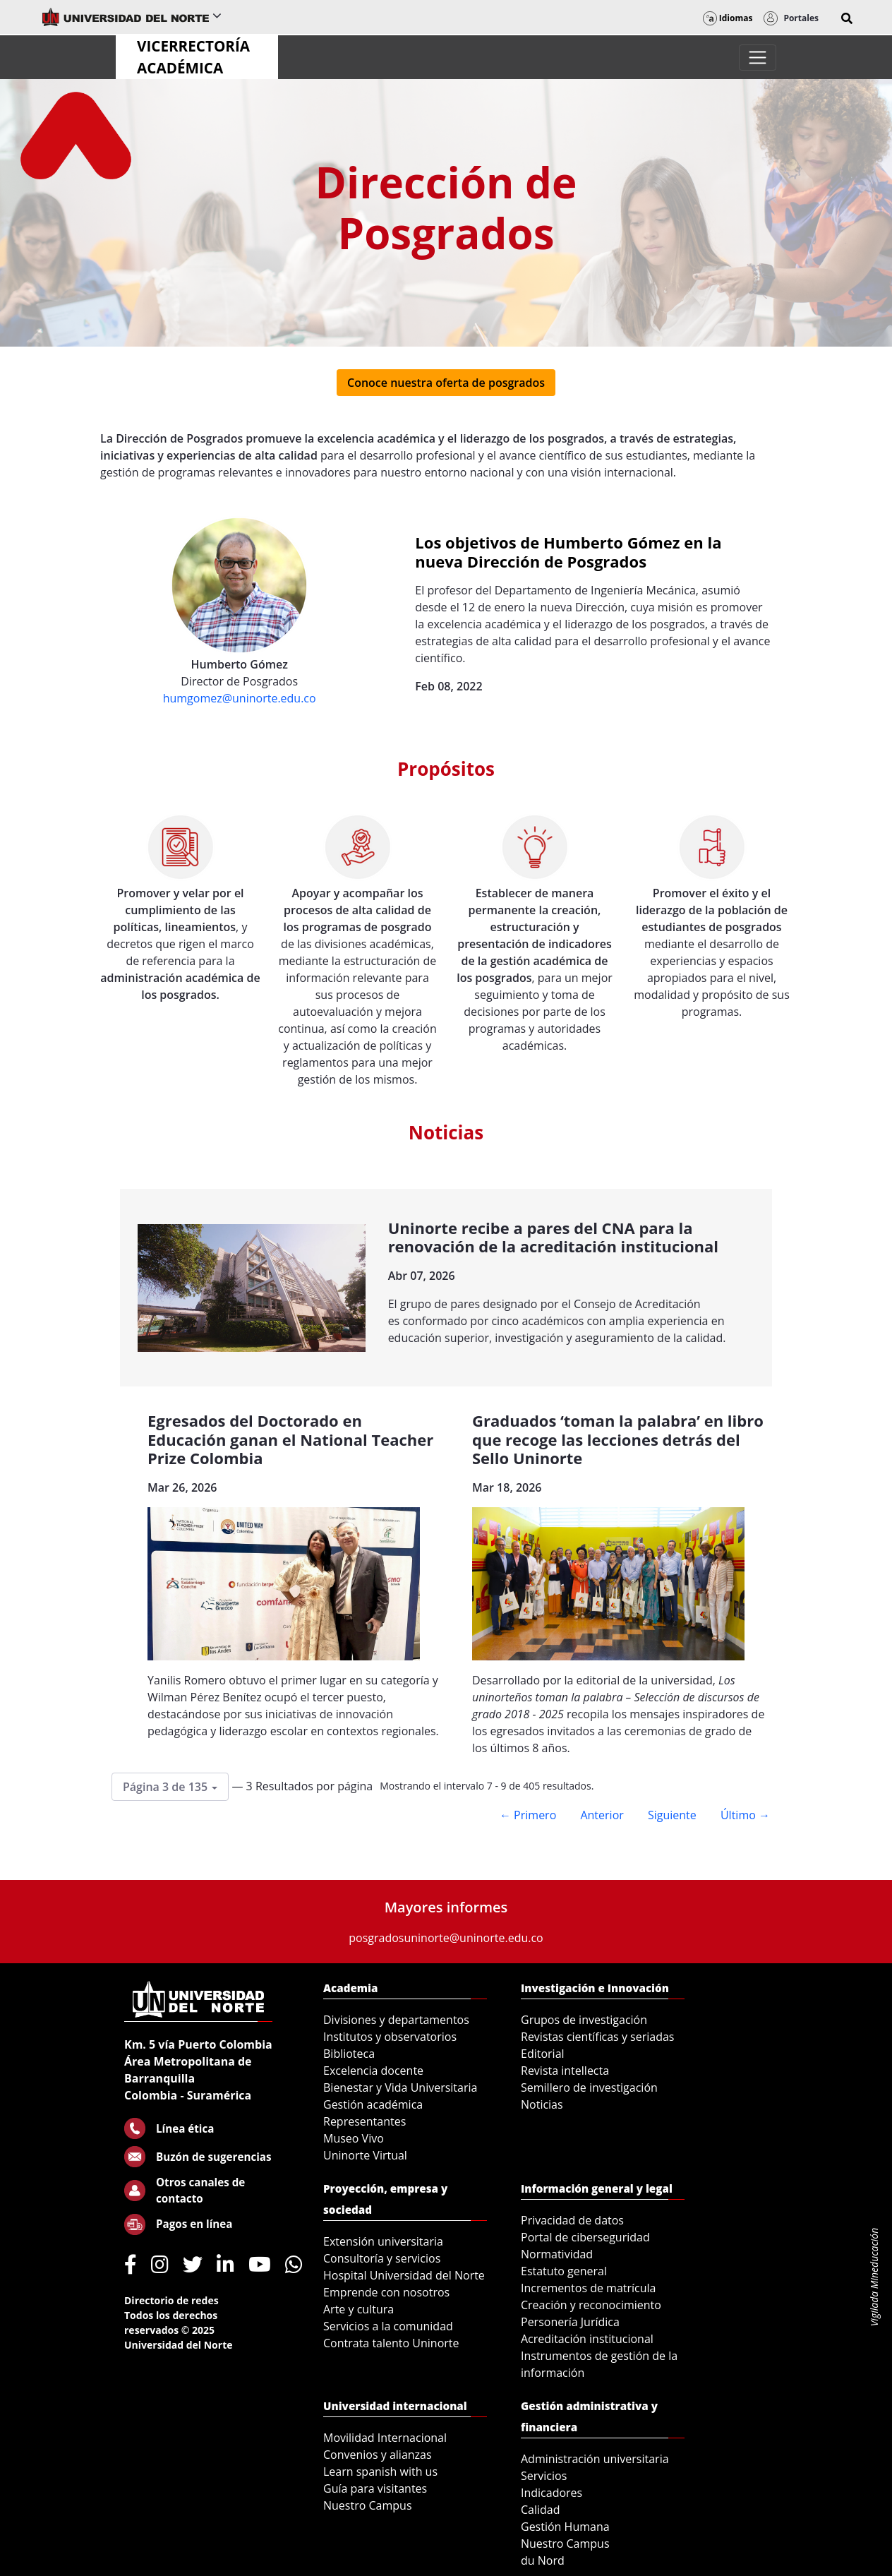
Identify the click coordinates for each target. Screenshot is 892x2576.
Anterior (601, 1815)
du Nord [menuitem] (543, 2560)
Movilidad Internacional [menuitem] (385, 2437)
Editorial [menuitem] (543, 2053)
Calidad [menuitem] (540, 2509)
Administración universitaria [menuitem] (595, 2459)
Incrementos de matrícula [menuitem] (588, 2288)
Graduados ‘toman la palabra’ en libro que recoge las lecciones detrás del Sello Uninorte (618, 1439)
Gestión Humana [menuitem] (565, 2526)
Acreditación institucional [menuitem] (587, 2339)
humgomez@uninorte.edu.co (239, 698)
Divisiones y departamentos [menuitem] (396, 2019)
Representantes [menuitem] (364, 2121)
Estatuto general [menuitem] (564, 2271)
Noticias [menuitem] (542, 2104)
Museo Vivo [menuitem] (353, 2138)
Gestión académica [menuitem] (373, 2104)
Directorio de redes (171, 2300)
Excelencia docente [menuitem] (373, 2070)
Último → (745, 1815)
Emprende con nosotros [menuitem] (386, 2292)
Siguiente (672, 1815)
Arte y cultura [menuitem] (358, 2309)
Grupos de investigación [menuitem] (584, 2019)
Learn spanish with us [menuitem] (380, 2471)
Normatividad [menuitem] (557, 2254)
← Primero (528, 1815)
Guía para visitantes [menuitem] (375, 2488)
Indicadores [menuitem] (551, 2492)
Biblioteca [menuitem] (349, 2053)
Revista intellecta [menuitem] (565, 2070)
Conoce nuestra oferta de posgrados (446, 382)
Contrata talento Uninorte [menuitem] (391, 2343)
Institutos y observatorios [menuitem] (390, 2036)
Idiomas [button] (728, 18)
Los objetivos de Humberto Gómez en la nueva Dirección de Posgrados (568, 551)
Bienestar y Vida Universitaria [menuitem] (400, 2087)
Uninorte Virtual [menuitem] (365, 2155)
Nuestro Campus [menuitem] (367, 2505)
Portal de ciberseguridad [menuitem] (585, 2237)
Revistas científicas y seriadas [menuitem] (597, 2036)
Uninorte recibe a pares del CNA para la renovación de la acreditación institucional (553, 1237)
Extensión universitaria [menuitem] (383, 2241)
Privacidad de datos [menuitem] (572, 2220)
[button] (846, 18)
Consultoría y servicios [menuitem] (381, 2258)
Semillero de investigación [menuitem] (589, 2087)
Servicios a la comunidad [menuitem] (388, 2326)
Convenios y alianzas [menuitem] (377, 2454)
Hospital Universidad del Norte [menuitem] (404, 2275)
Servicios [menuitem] (544, 2476)
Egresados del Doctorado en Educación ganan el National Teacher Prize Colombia (290, 1439)
